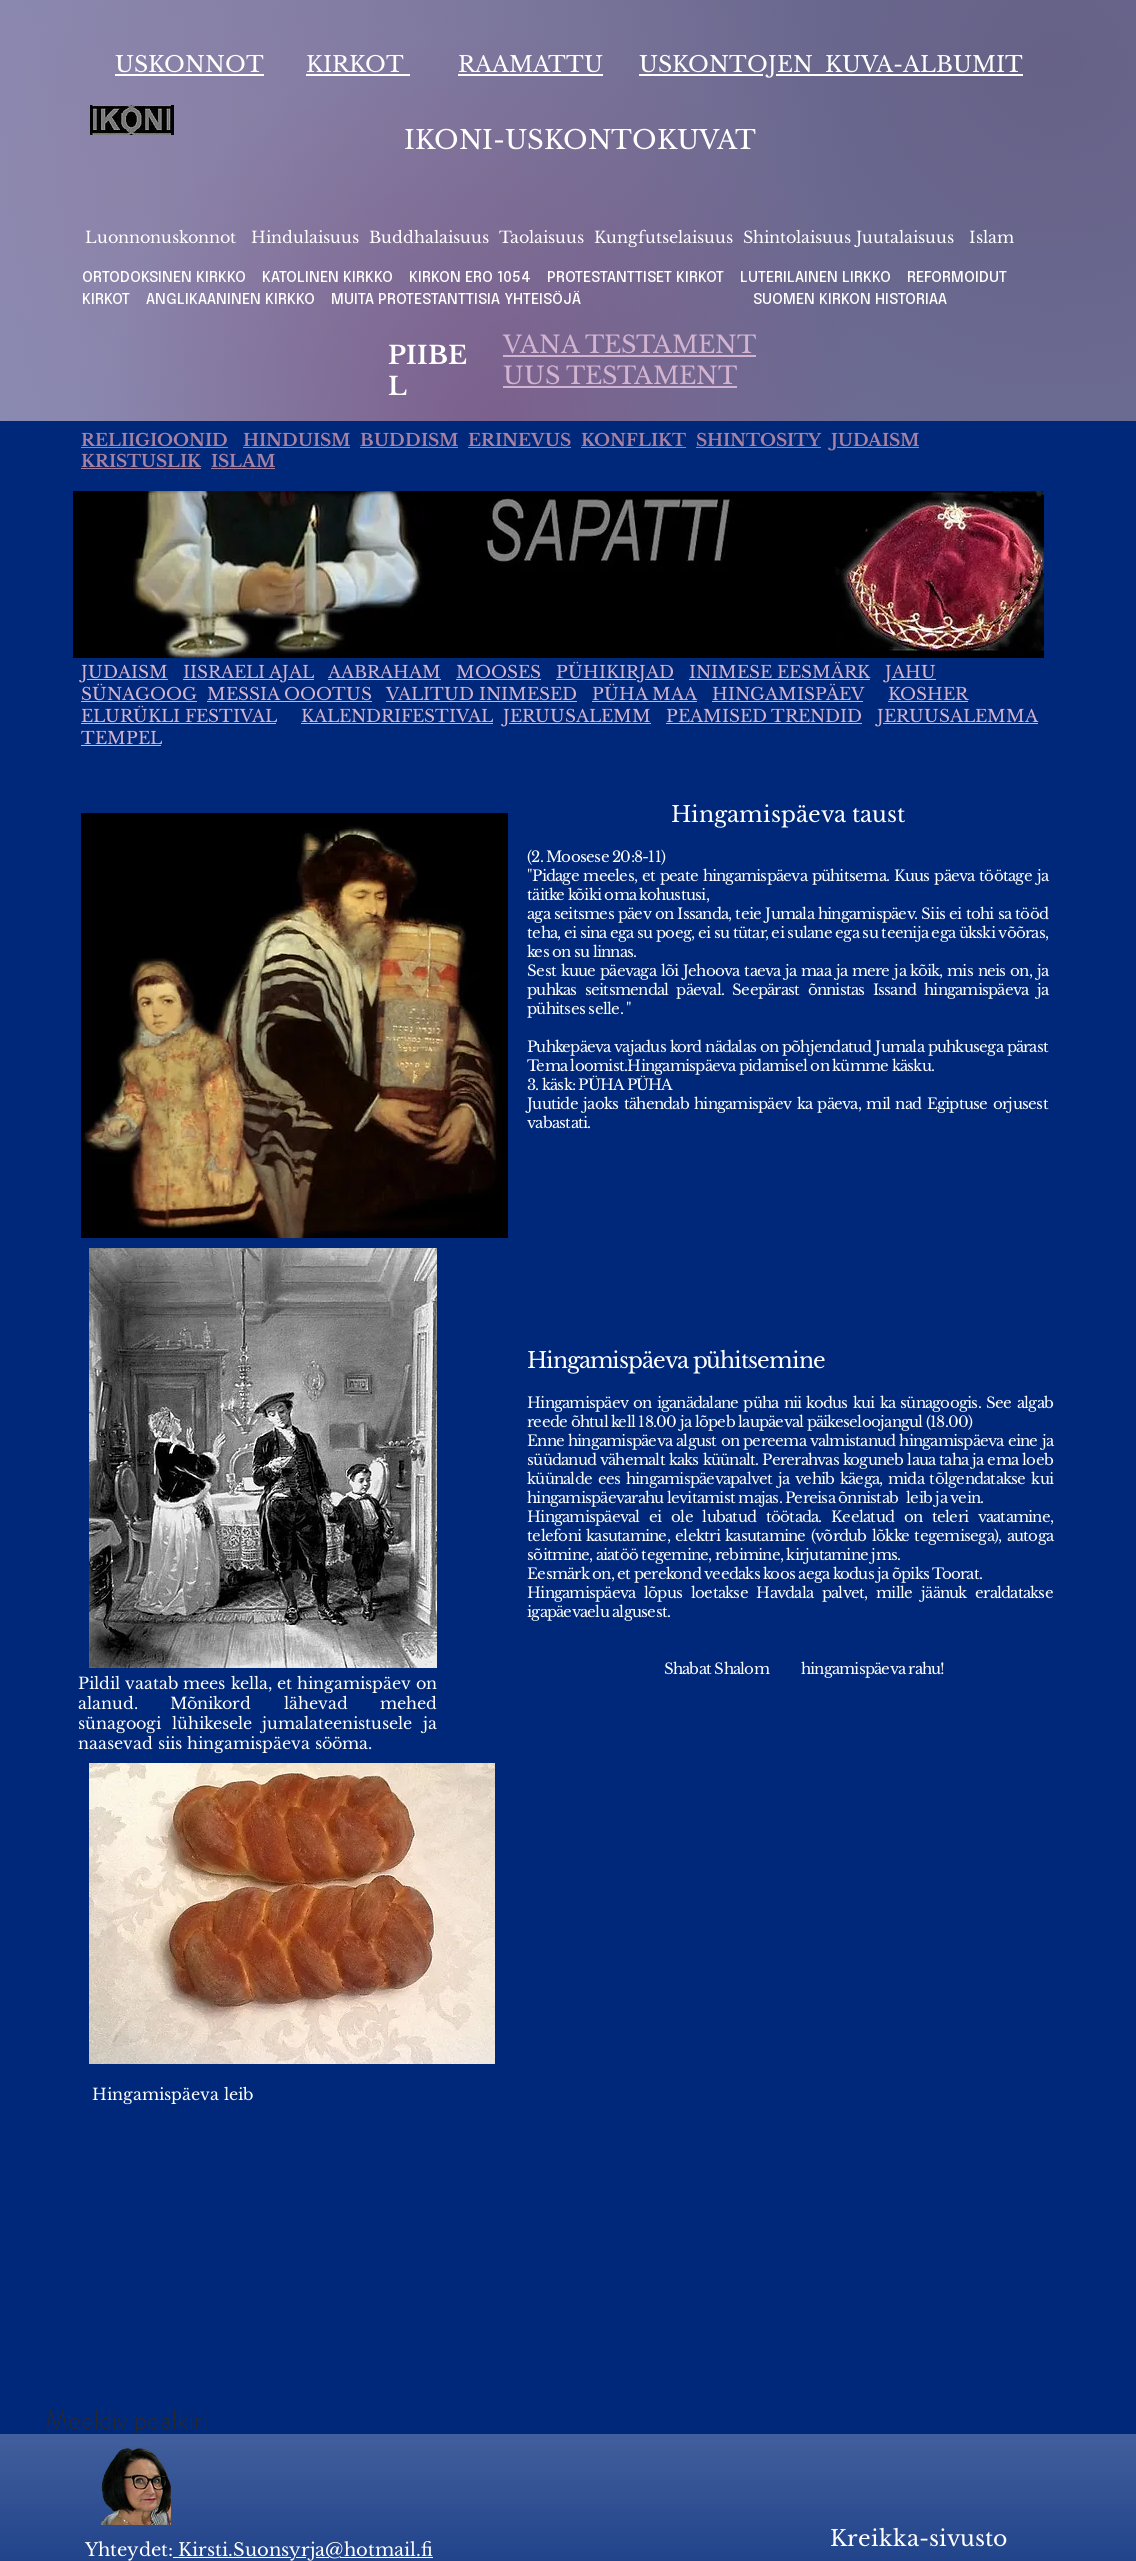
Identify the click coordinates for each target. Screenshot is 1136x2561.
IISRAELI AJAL (248, 672)
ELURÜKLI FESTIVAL (178, 716)
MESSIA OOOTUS (289, 694)
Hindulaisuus (302, 237)
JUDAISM (875, 440)
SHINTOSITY (758, 440)
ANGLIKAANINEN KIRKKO (230, 300)
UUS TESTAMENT (620, 375)
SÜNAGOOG (139, 694)
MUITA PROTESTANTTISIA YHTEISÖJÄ (462, 300)
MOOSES (498, 672)
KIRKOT (358, 64)
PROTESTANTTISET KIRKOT (635, 278)
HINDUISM (296, 440)
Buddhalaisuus (429, 237)
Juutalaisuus (905, 237)
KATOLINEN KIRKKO (329, 278)
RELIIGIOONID (154, 440)
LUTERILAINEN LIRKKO (817, 278)
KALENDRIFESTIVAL (397, 716)
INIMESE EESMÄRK (779, 672)
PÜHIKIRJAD (615, 672)
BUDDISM (409, 440)
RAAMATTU (530, 64)
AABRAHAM (384, 672)
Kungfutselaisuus (663, 237)
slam (995, 237)
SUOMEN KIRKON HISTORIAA (850, 300)
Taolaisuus (541, 237)
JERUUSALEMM (577, 716)
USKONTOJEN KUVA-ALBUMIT (831, 64)
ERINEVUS (519, 440)
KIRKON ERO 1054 (470, 278)
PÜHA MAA (644, 694)
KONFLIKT (633, 440)
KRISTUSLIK (141, 461)
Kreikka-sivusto (918, 2538)
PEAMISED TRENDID (764, 716)
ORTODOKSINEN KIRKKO (166, 278)
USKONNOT (189, 64)
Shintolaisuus (799, 237)
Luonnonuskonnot (163, 237)
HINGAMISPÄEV (787, 694)
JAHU (910, 672)
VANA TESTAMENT (629, 344)
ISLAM (243, 461)
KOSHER (928, 694)
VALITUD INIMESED (481, 694)
